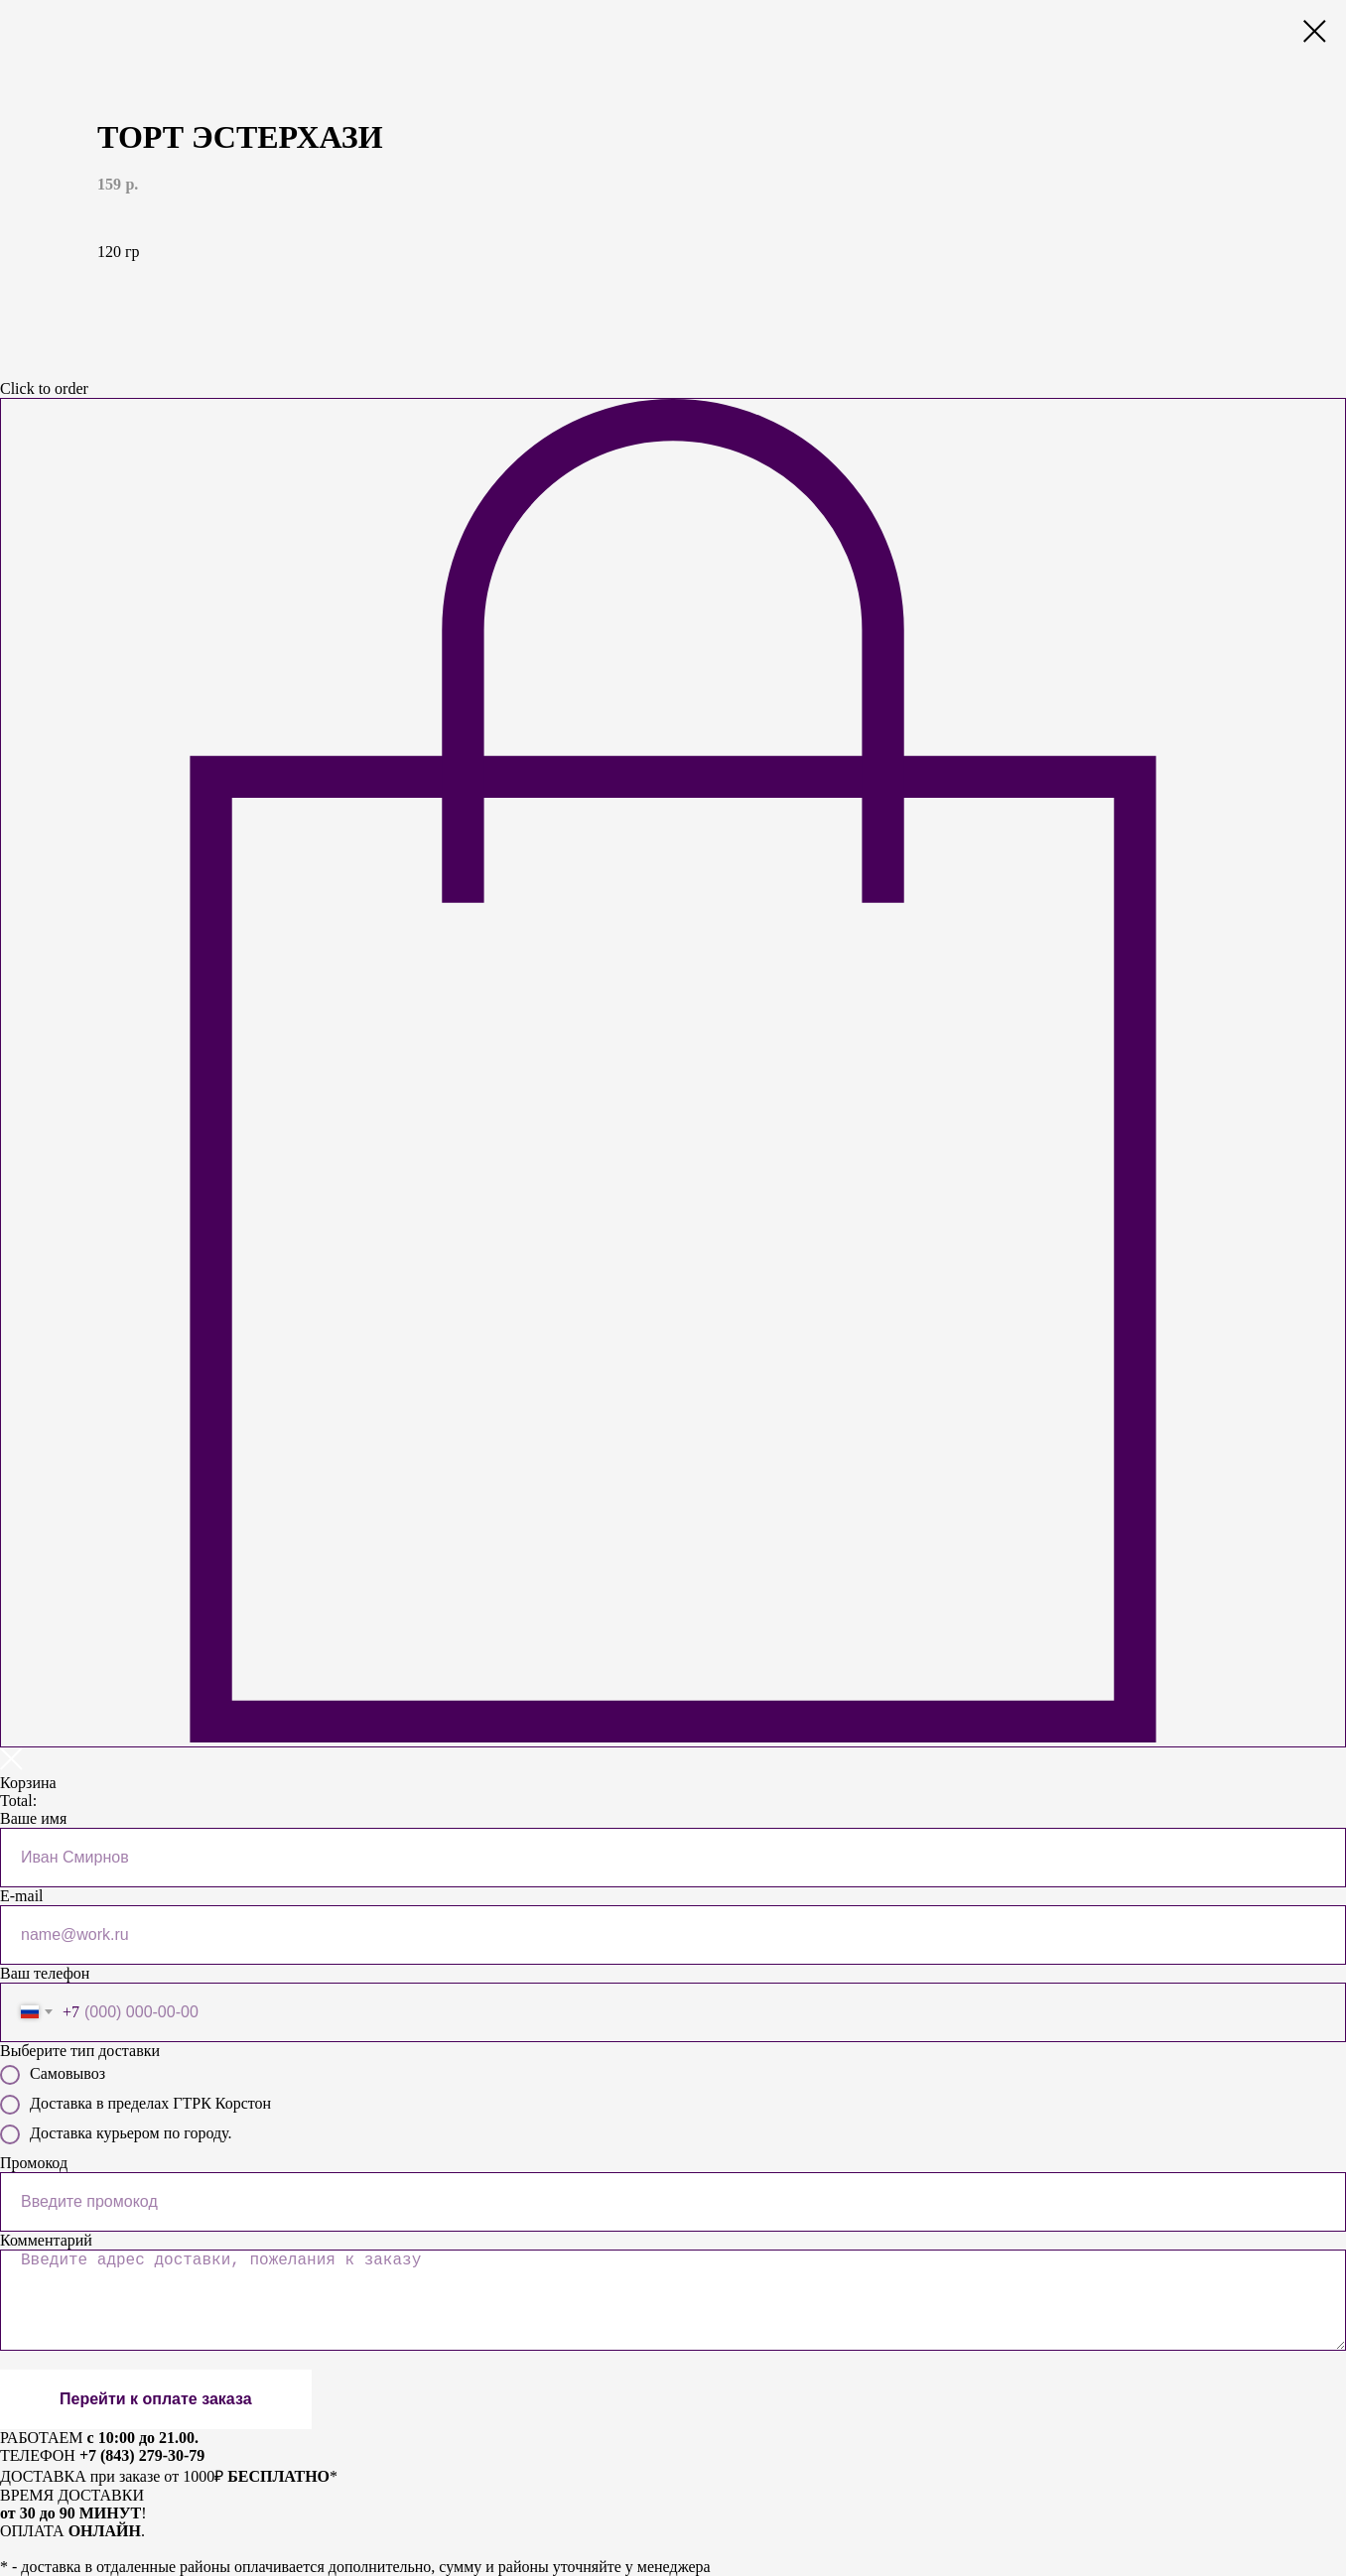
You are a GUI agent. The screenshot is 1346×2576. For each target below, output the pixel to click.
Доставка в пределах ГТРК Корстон (135, 2105)
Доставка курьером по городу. (115, 2134)
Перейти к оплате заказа (156, 2398)
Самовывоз (52, 2075)
